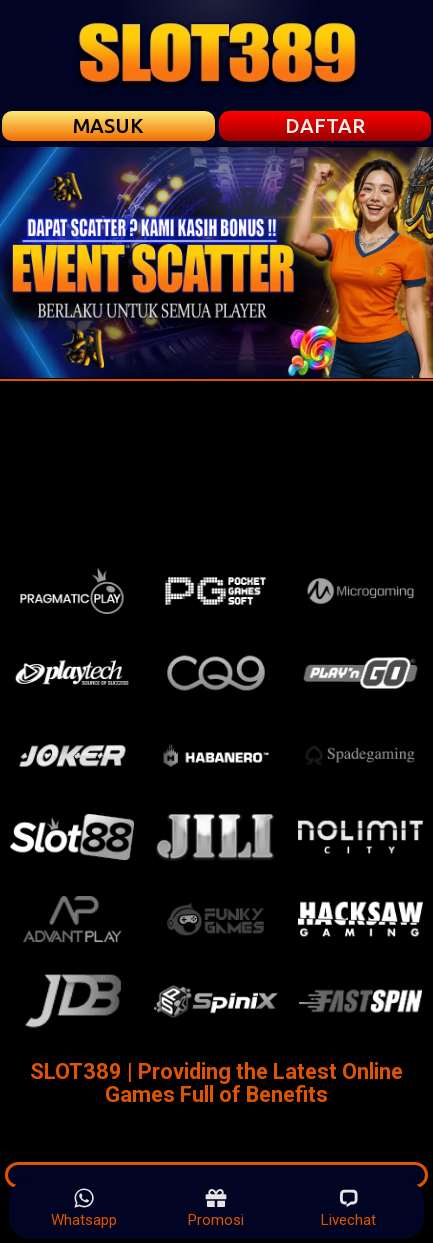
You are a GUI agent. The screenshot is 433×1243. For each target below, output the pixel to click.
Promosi (216, 1208)
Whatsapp (84, 1208)
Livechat (348, 1208)
